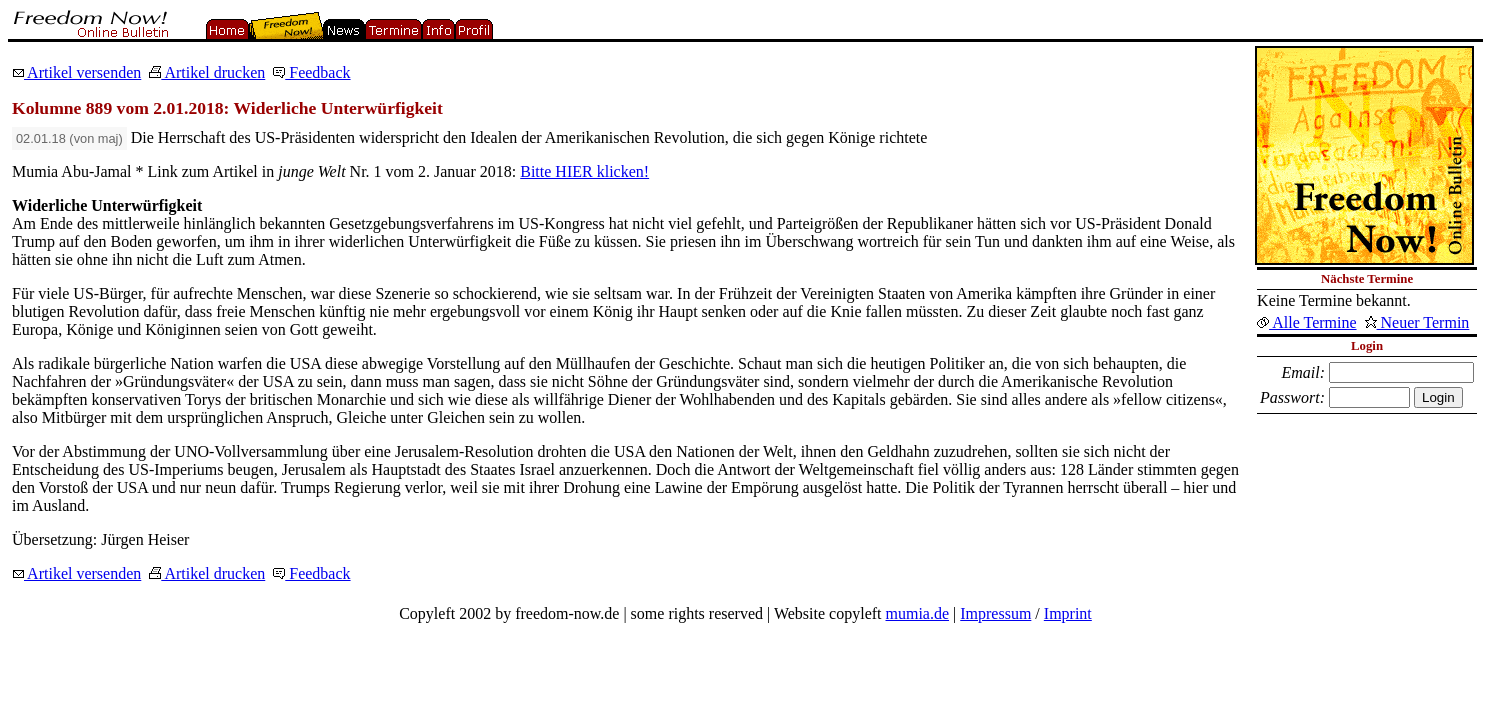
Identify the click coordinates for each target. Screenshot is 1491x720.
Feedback (311, 72)
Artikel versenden (76, 72)
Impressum (995, 613)
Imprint (1068, 613)
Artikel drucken (207, 72)
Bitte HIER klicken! (584, 171)
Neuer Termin (1417, 322)
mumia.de (918, 613)
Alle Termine (1306, 322)
